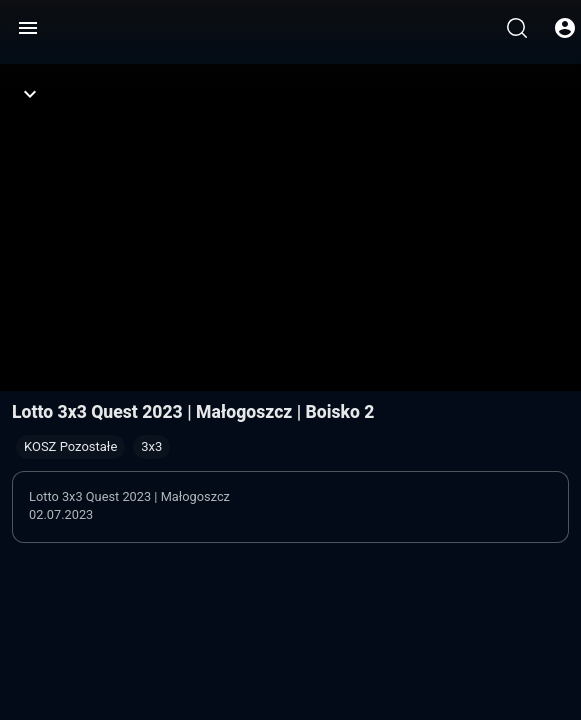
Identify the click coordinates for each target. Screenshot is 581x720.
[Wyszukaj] (517, 28)
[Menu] (28, 28)
